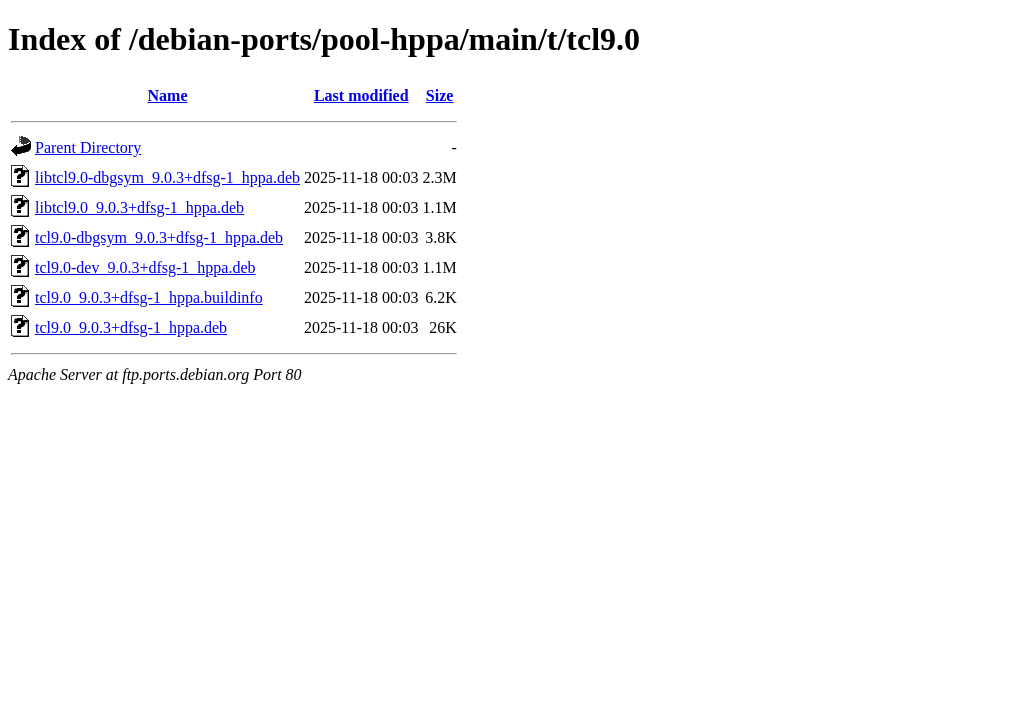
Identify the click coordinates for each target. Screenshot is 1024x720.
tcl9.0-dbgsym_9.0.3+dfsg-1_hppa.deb (159, 237)
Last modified (361, 95)
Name (168, 95)
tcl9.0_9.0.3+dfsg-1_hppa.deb (131, 327)
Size (440, 95)
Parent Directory (88, 147)
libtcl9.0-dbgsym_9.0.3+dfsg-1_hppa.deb (167, 177)
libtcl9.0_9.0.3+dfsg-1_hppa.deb (139, 207)
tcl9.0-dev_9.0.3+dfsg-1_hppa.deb (145, 267)
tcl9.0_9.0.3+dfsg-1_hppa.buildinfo (149, 297)
